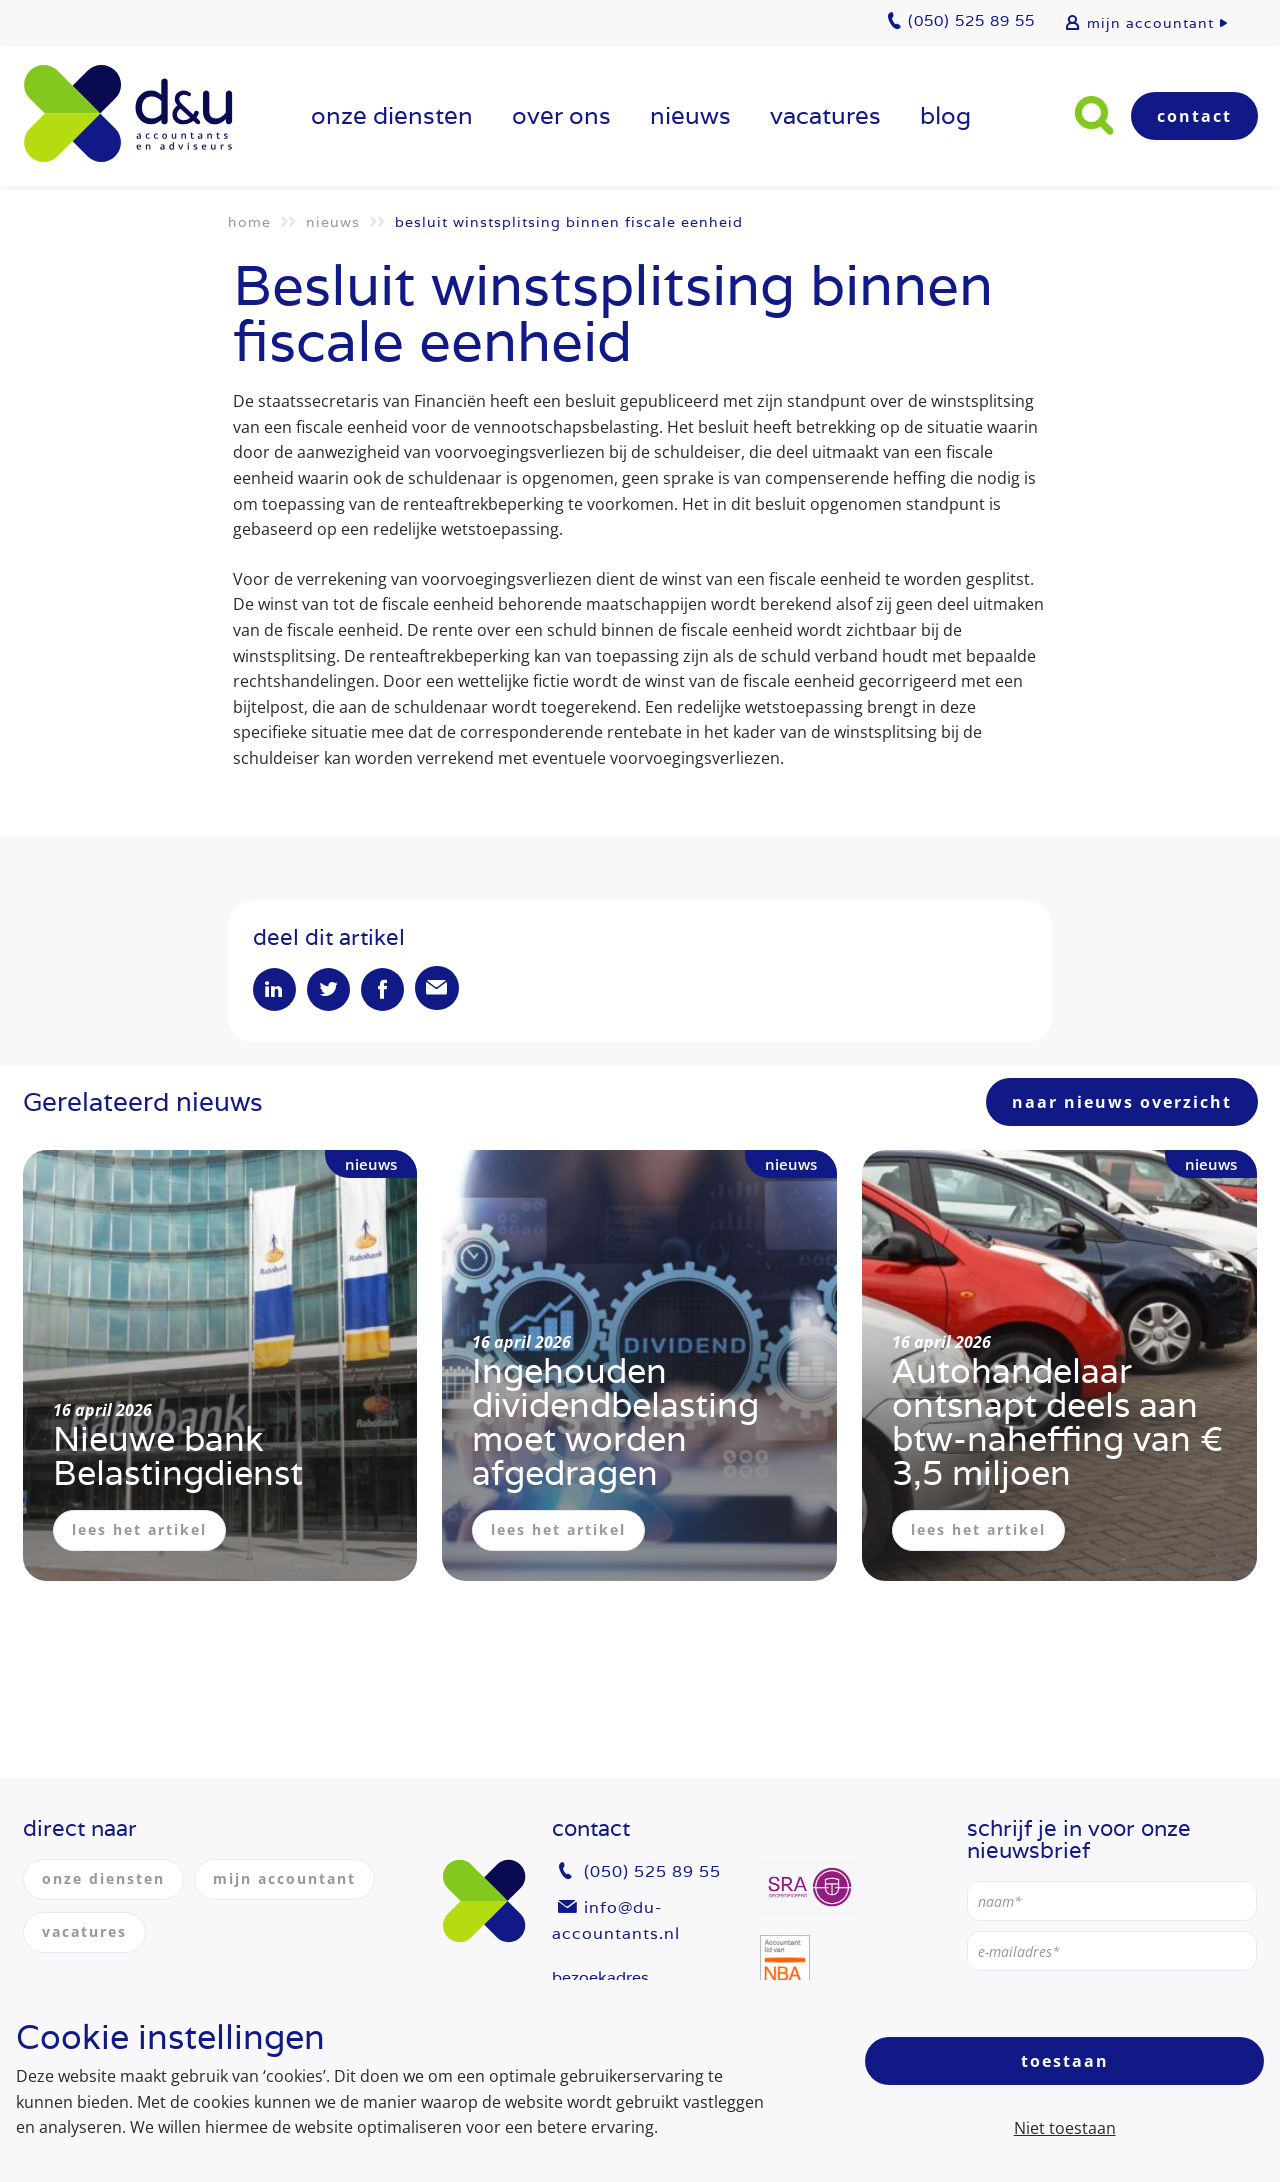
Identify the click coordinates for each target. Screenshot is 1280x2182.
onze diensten (392, 115)
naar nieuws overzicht (1122, 1105)
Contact (1194, 116)
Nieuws (690, 115)
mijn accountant (1150, 23)
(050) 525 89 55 (652, 1872)
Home (249, 222)
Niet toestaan (1065, 2128)
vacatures (825, 115)
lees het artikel (139, 1532)
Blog (945, 115)
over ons (561, 115)
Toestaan (1065, 2061)
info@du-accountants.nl (616, 1920)
